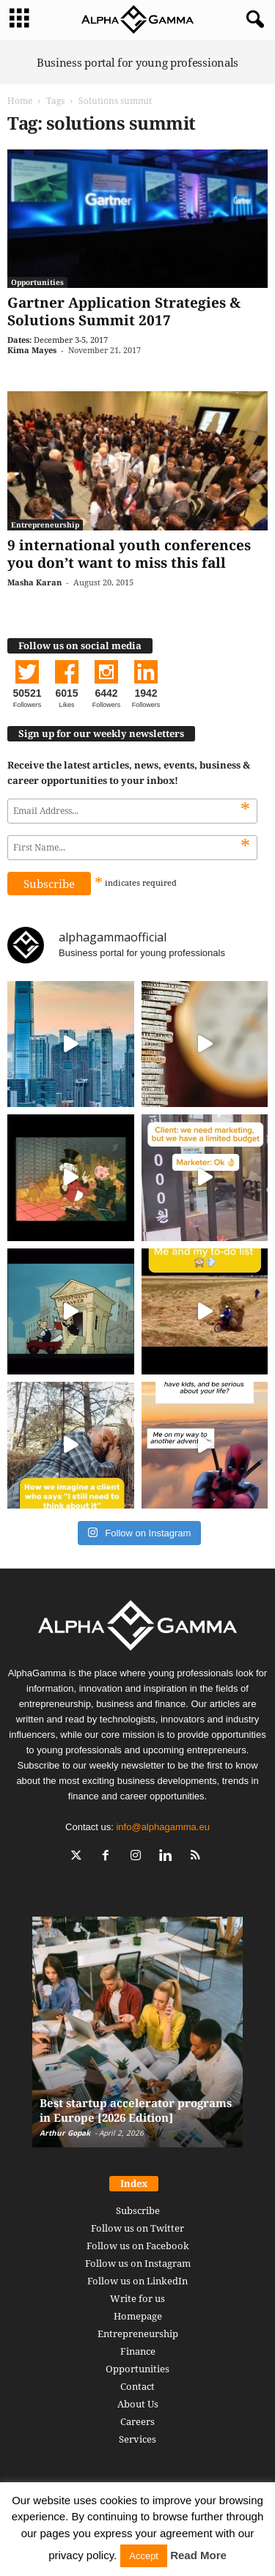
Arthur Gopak (65, 2133)
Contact (137, 2386)
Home (19, 101)
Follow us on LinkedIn (137, 2280)
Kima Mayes (31, 349)
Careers (137, 2421)
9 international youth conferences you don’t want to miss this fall (129, 554)
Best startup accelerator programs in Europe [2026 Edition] (136, 2110)
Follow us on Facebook (138, 2245)
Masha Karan (34, 582)
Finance (137, 2351)
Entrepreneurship (45, 524)
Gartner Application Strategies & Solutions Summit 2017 (124, 311)
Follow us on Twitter (137, 2228)
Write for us (137, 2298)
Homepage (138, 2316)
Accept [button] (143, 2555)
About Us (137, 2403)
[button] (252, 20)
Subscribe (138, 2210)
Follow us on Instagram (138, 2263)
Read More (198, 2555)
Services (137, 2439)
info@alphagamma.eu (162, 1826)
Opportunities (37, 282)
